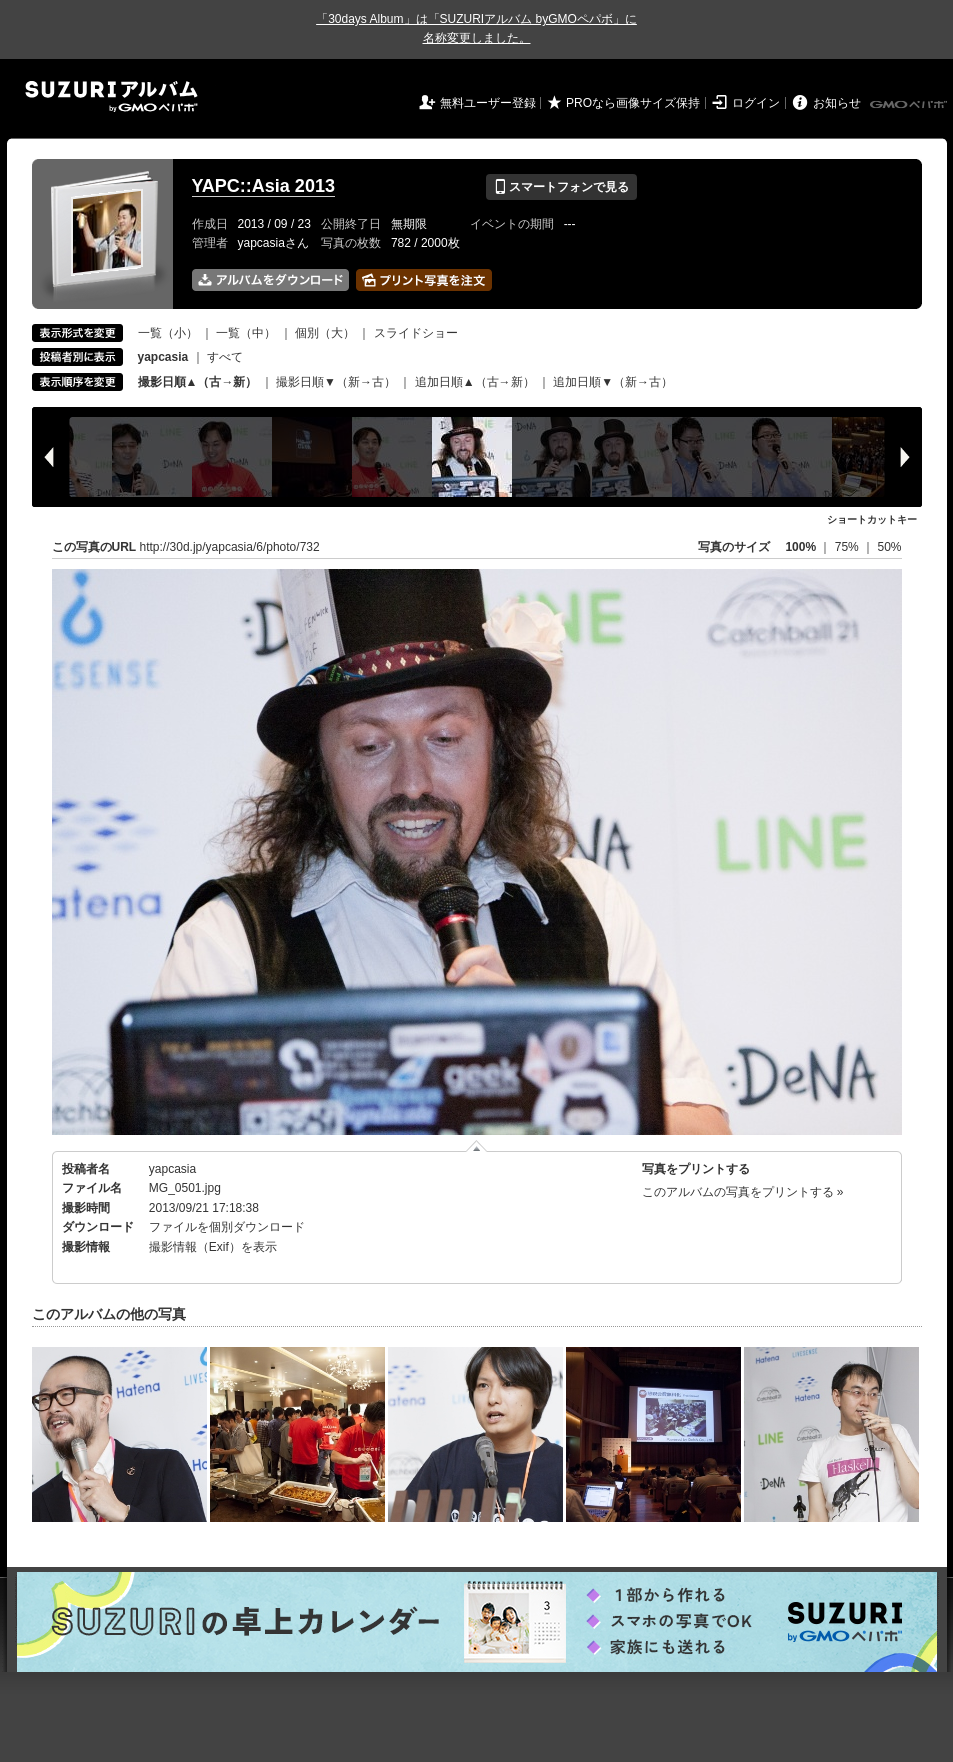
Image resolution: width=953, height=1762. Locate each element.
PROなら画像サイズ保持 (633, 103)
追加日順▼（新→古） (613, 382)
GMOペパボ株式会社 (910, 105)
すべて (225, 357)
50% (889, 547)
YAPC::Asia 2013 (263, 186)
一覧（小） (168, 333)
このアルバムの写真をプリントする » (743, 1192)
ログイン (756, 103)
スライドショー (416, 333)
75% (848, 547)
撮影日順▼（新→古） (336, 382)
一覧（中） (246, 333)
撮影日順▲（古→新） (198, 382)
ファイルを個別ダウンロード (227, 1227)
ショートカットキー (872, 519)
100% (800, 547)
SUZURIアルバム (111, 96)
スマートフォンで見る (561, 187)
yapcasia (172, 1169)
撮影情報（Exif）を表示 (213, 1247)
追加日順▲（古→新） (475, 382)
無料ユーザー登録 (488, 103)
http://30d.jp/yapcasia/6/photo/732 (230, 547)
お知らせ (837, 103)
